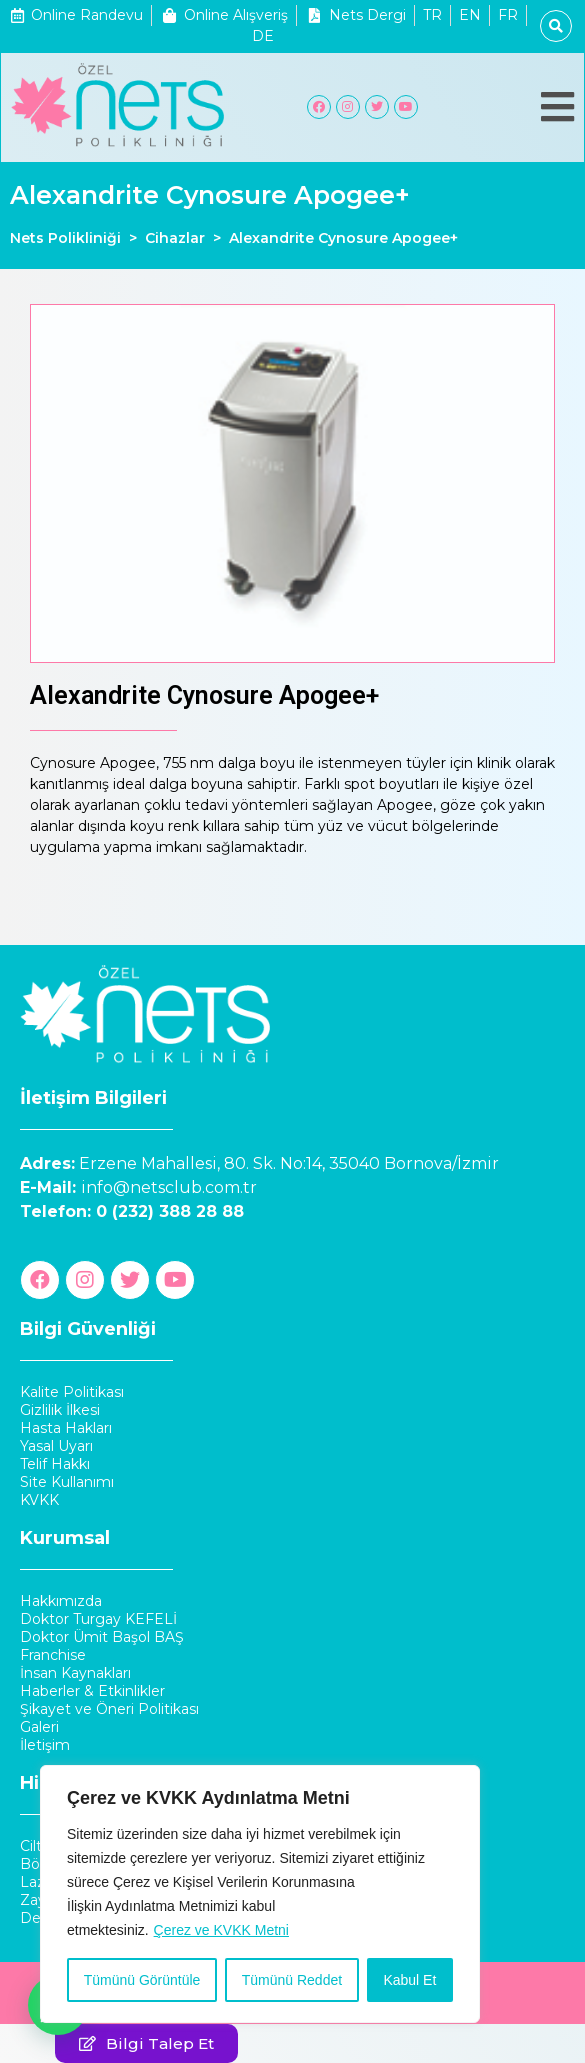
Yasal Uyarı (56, 1446)
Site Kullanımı (67, 1482)
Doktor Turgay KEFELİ (98, 1619)
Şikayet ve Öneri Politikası (109, 1709)
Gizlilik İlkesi (60, 1410)
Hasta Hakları (66, 1428)
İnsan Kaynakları (75, 1673)
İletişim (45, 1745)
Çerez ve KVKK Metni (221, 1930)
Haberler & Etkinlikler (92, 1691)
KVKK (39, 1500)
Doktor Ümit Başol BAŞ (102, 1637)
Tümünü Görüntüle (142, 1980)
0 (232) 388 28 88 (170, 1211)
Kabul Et (409, 1980)
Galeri (39, 1727)
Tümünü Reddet (292, 1980)
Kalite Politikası (72, 1392)
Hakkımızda (61, 1601)
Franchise (53, 1655)
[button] (146, 2043)
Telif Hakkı (55, 1464)
